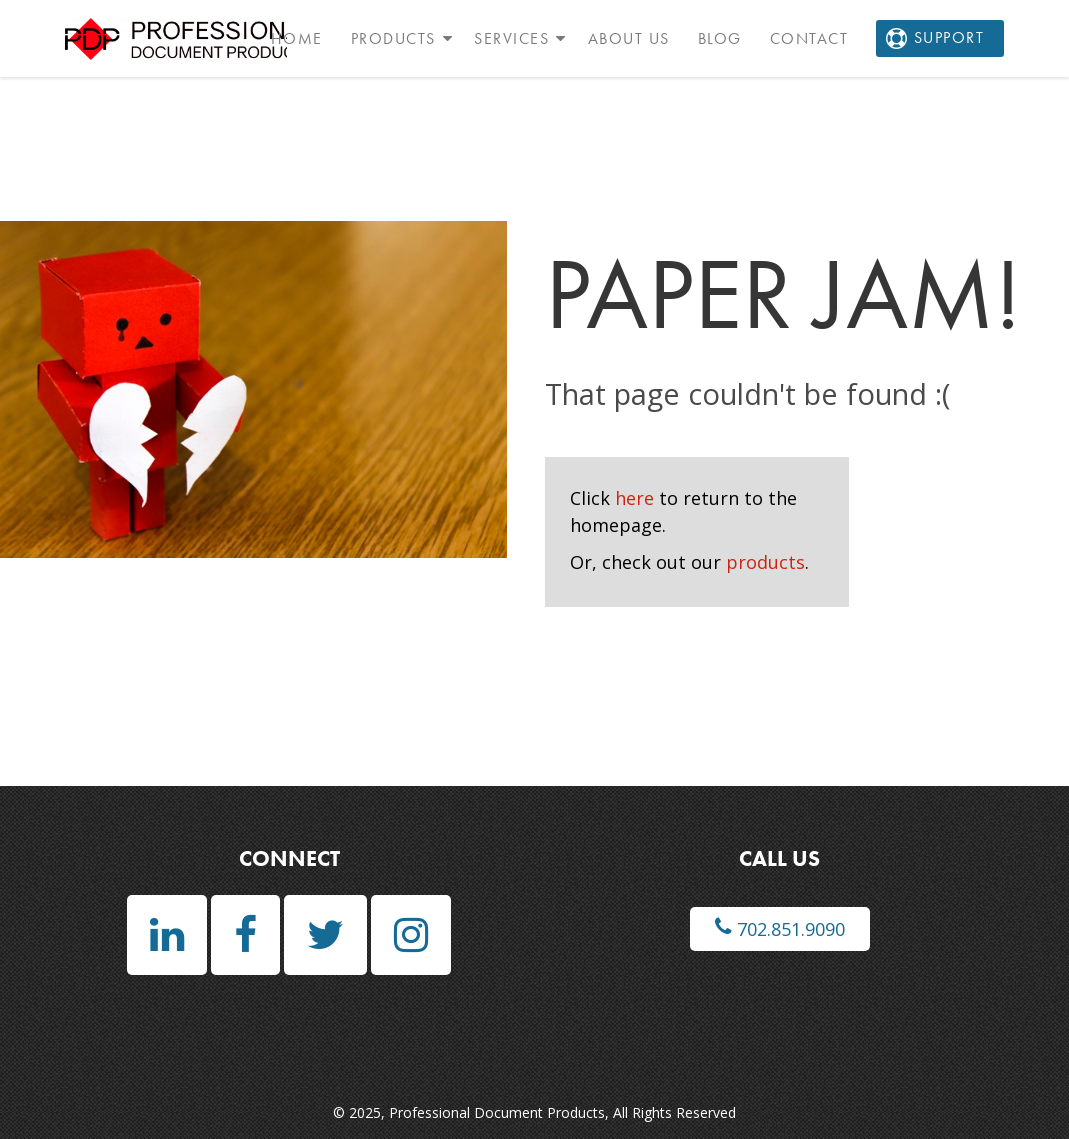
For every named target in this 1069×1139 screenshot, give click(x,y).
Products (393, 38)
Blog (720, 38)
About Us (629, 38)
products (765, 562)
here (634, 498)
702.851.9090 (780, 928)
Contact (809, 38)
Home (297, 38)
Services (511, 38)
